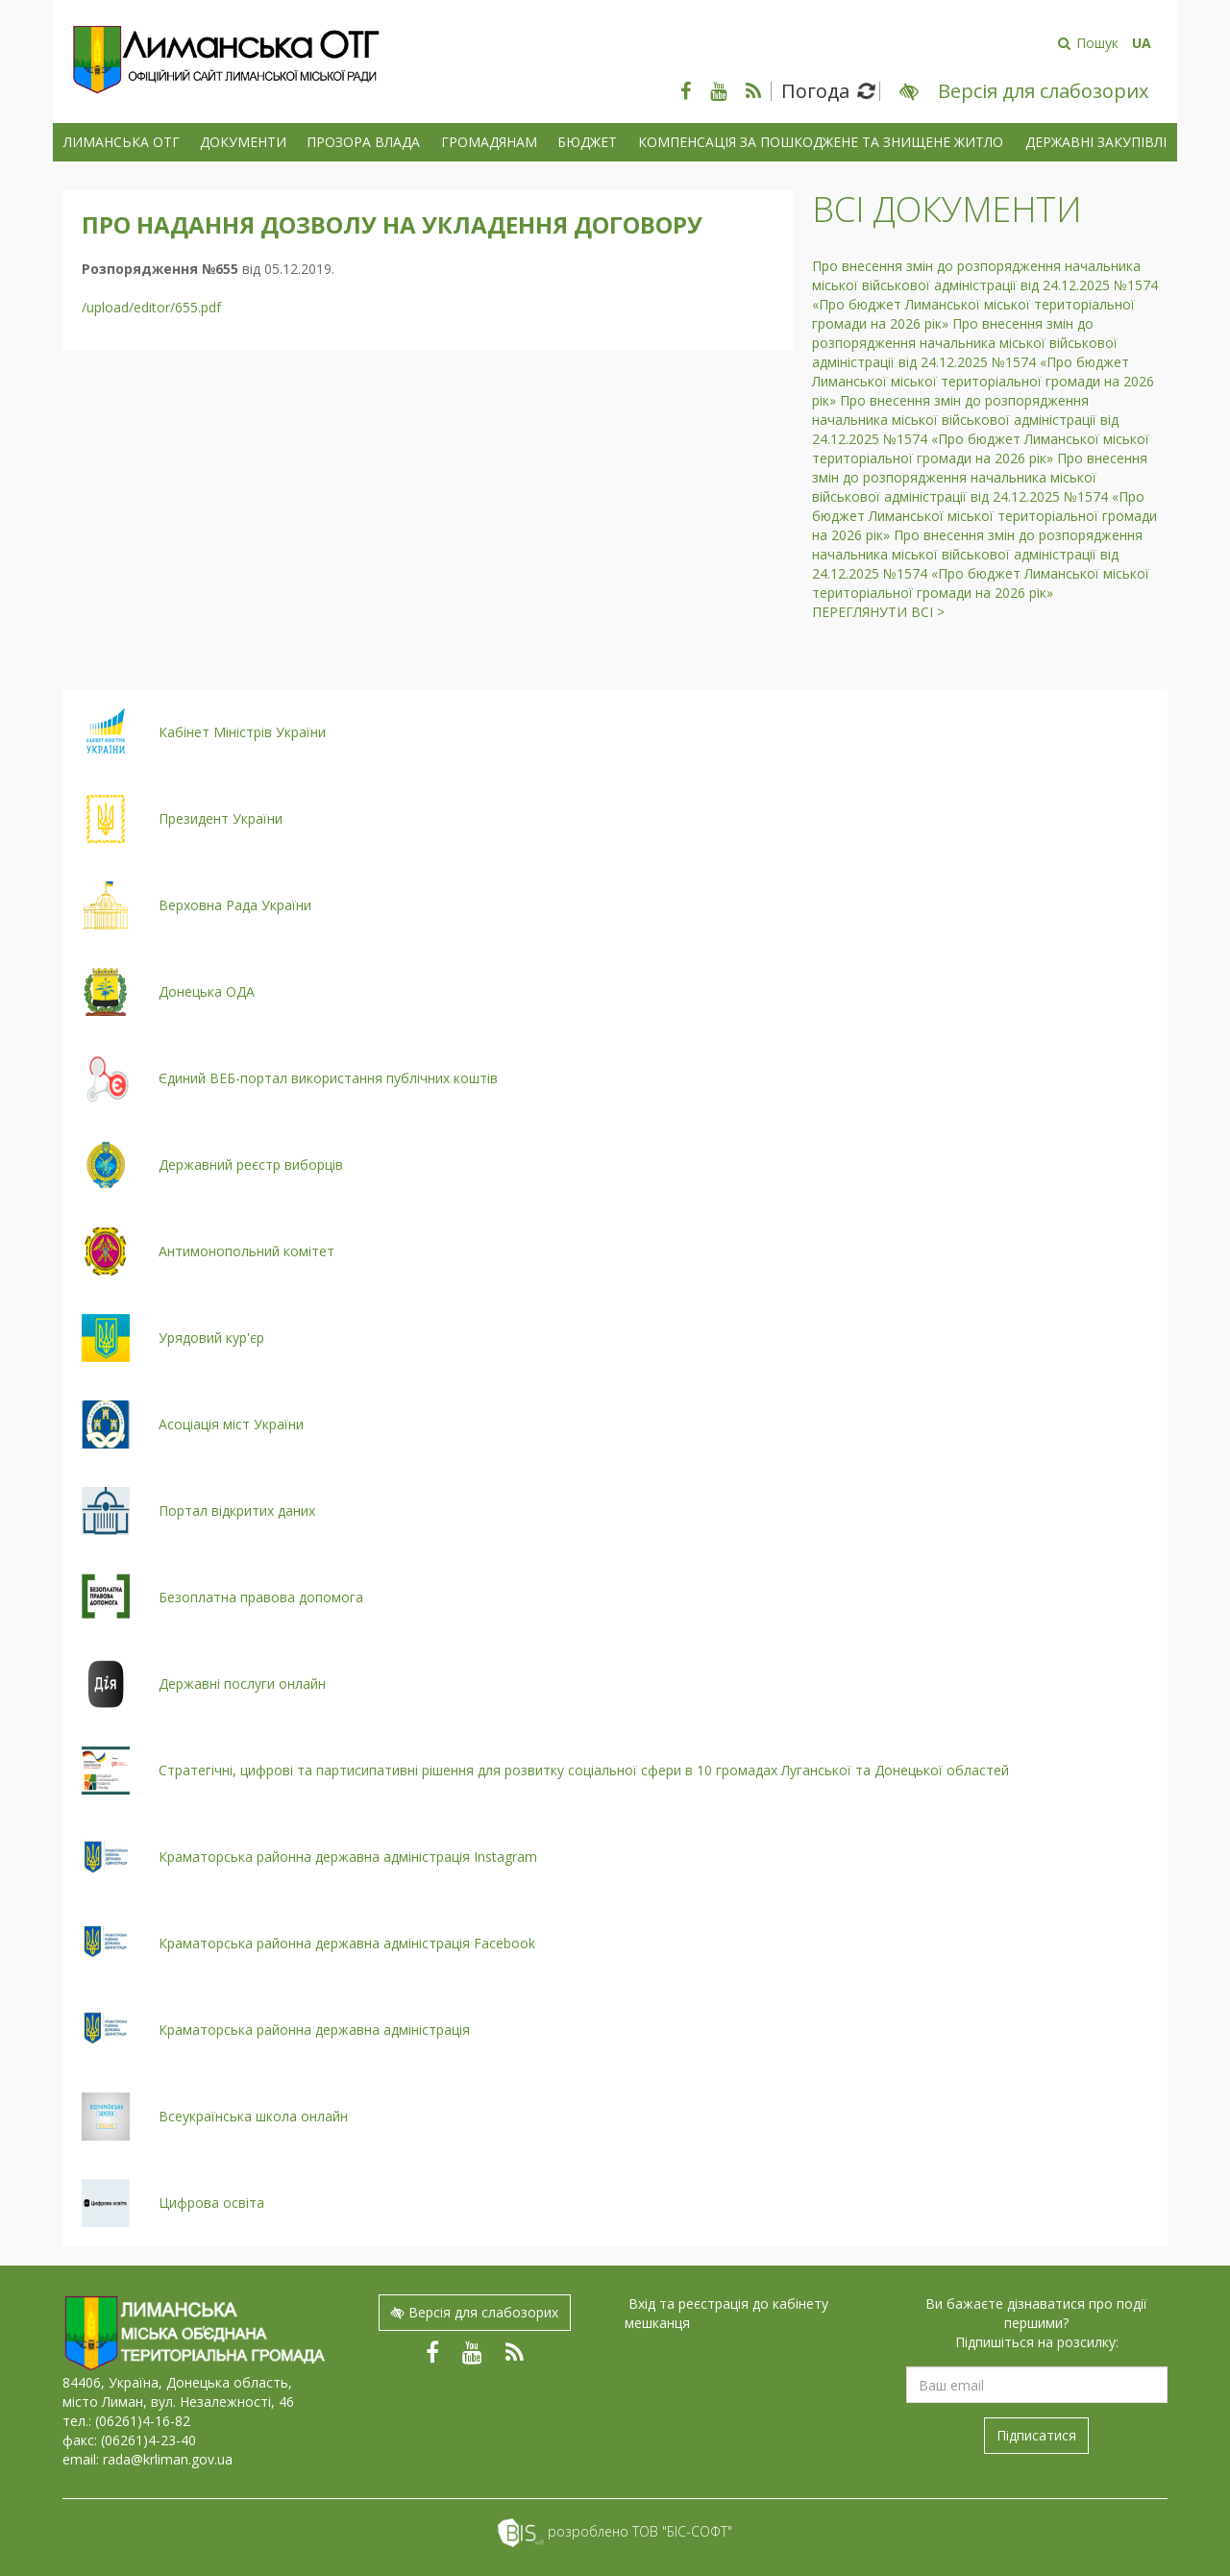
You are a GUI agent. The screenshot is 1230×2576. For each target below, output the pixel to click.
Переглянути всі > (878, 612)
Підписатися (1036, 2435)
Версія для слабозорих (474, 2312)
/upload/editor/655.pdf (151, 307)
